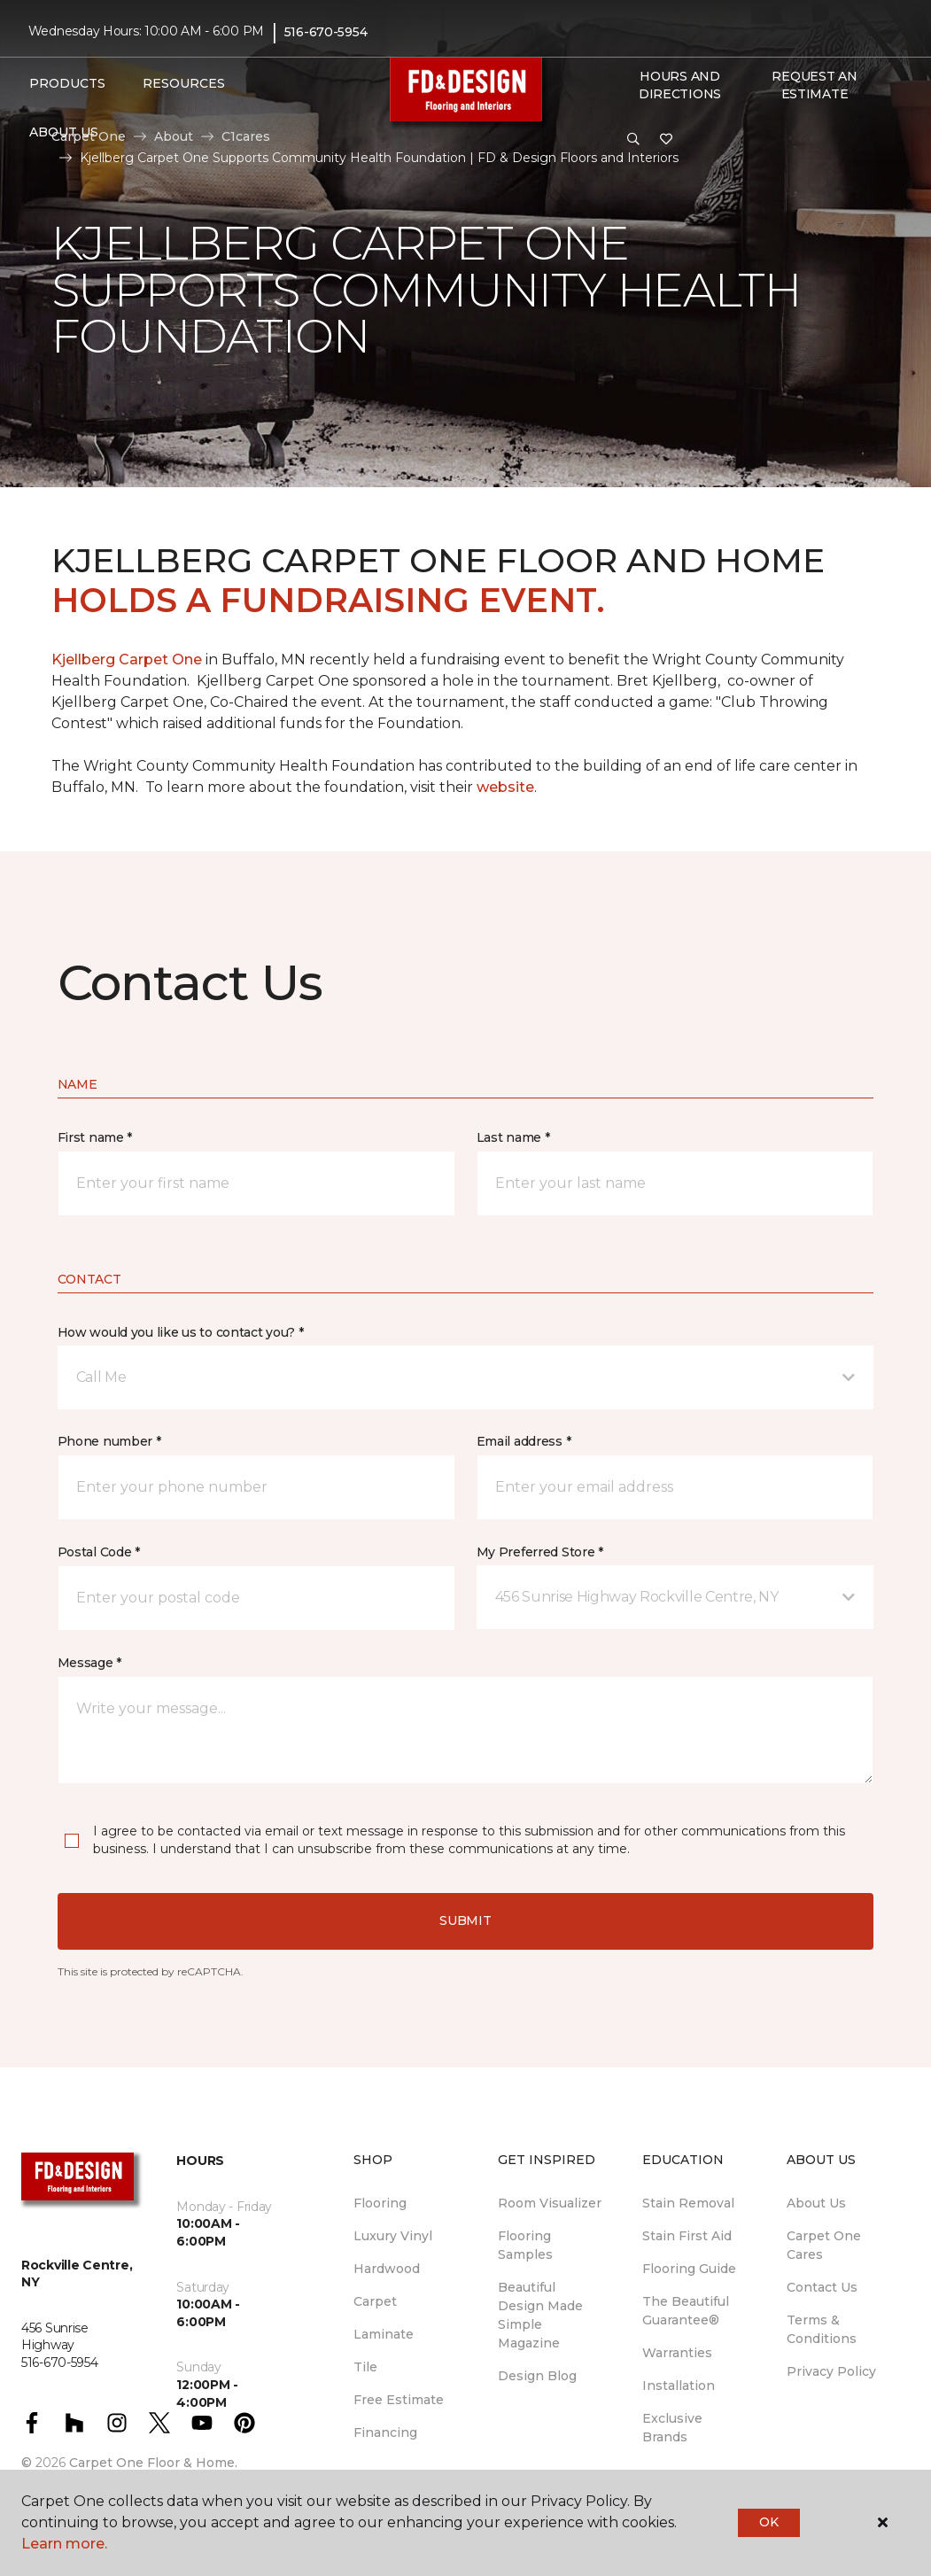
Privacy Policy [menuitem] (831, 2371)
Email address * (524, 1441)
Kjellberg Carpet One (126, 659)
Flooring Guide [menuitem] (689, 2269)
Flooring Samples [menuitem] (525, 2245)
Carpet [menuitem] (375, 2301)
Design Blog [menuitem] (537, 2376)
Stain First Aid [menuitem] (687, 2236)
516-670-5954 (326, 32)
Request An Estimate (814, 85)
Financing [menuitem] (385, 2432)
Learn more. (64, 2543)
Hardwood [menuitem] (386, 2269)
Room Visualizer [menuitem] (549, 2203)
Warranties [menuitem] (677, 2353)
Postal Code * (99, 1552)
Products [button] (67, 83)
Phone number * (109, 1441)
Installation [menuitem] (678, 2386)
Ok (768, 2522)
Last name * (513, 1137)
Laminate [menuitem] (383, 2334)
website (505, 787)
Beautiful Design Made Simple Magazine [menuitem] (540, 2315)
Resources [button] (184, 83)
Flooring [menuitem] (380, 2203)
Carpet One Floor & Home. (153, 2463)
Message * (89, 1663)
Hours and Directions (680, 85)
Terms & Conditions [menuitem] (822, 2329)
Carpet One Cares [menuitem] (824, 2245)
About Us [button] (63, 132)
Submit (465, 1920)
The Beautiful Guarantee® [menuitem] (685, 2310)
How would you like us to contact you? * (181, 1332)
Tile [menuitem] (365, 2367)
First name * (95, 1137)
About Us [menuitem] (816, 2203)
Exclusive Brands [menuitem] (672, 2427)
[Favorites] (666, 139)
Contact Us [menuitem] (822, 2287)
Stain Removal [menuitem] (688, 2203)
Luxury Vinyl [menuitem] (392, 2236)
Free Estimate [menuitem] (398, 2400)
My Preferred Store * (540, 1552)
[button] (633, 139)
